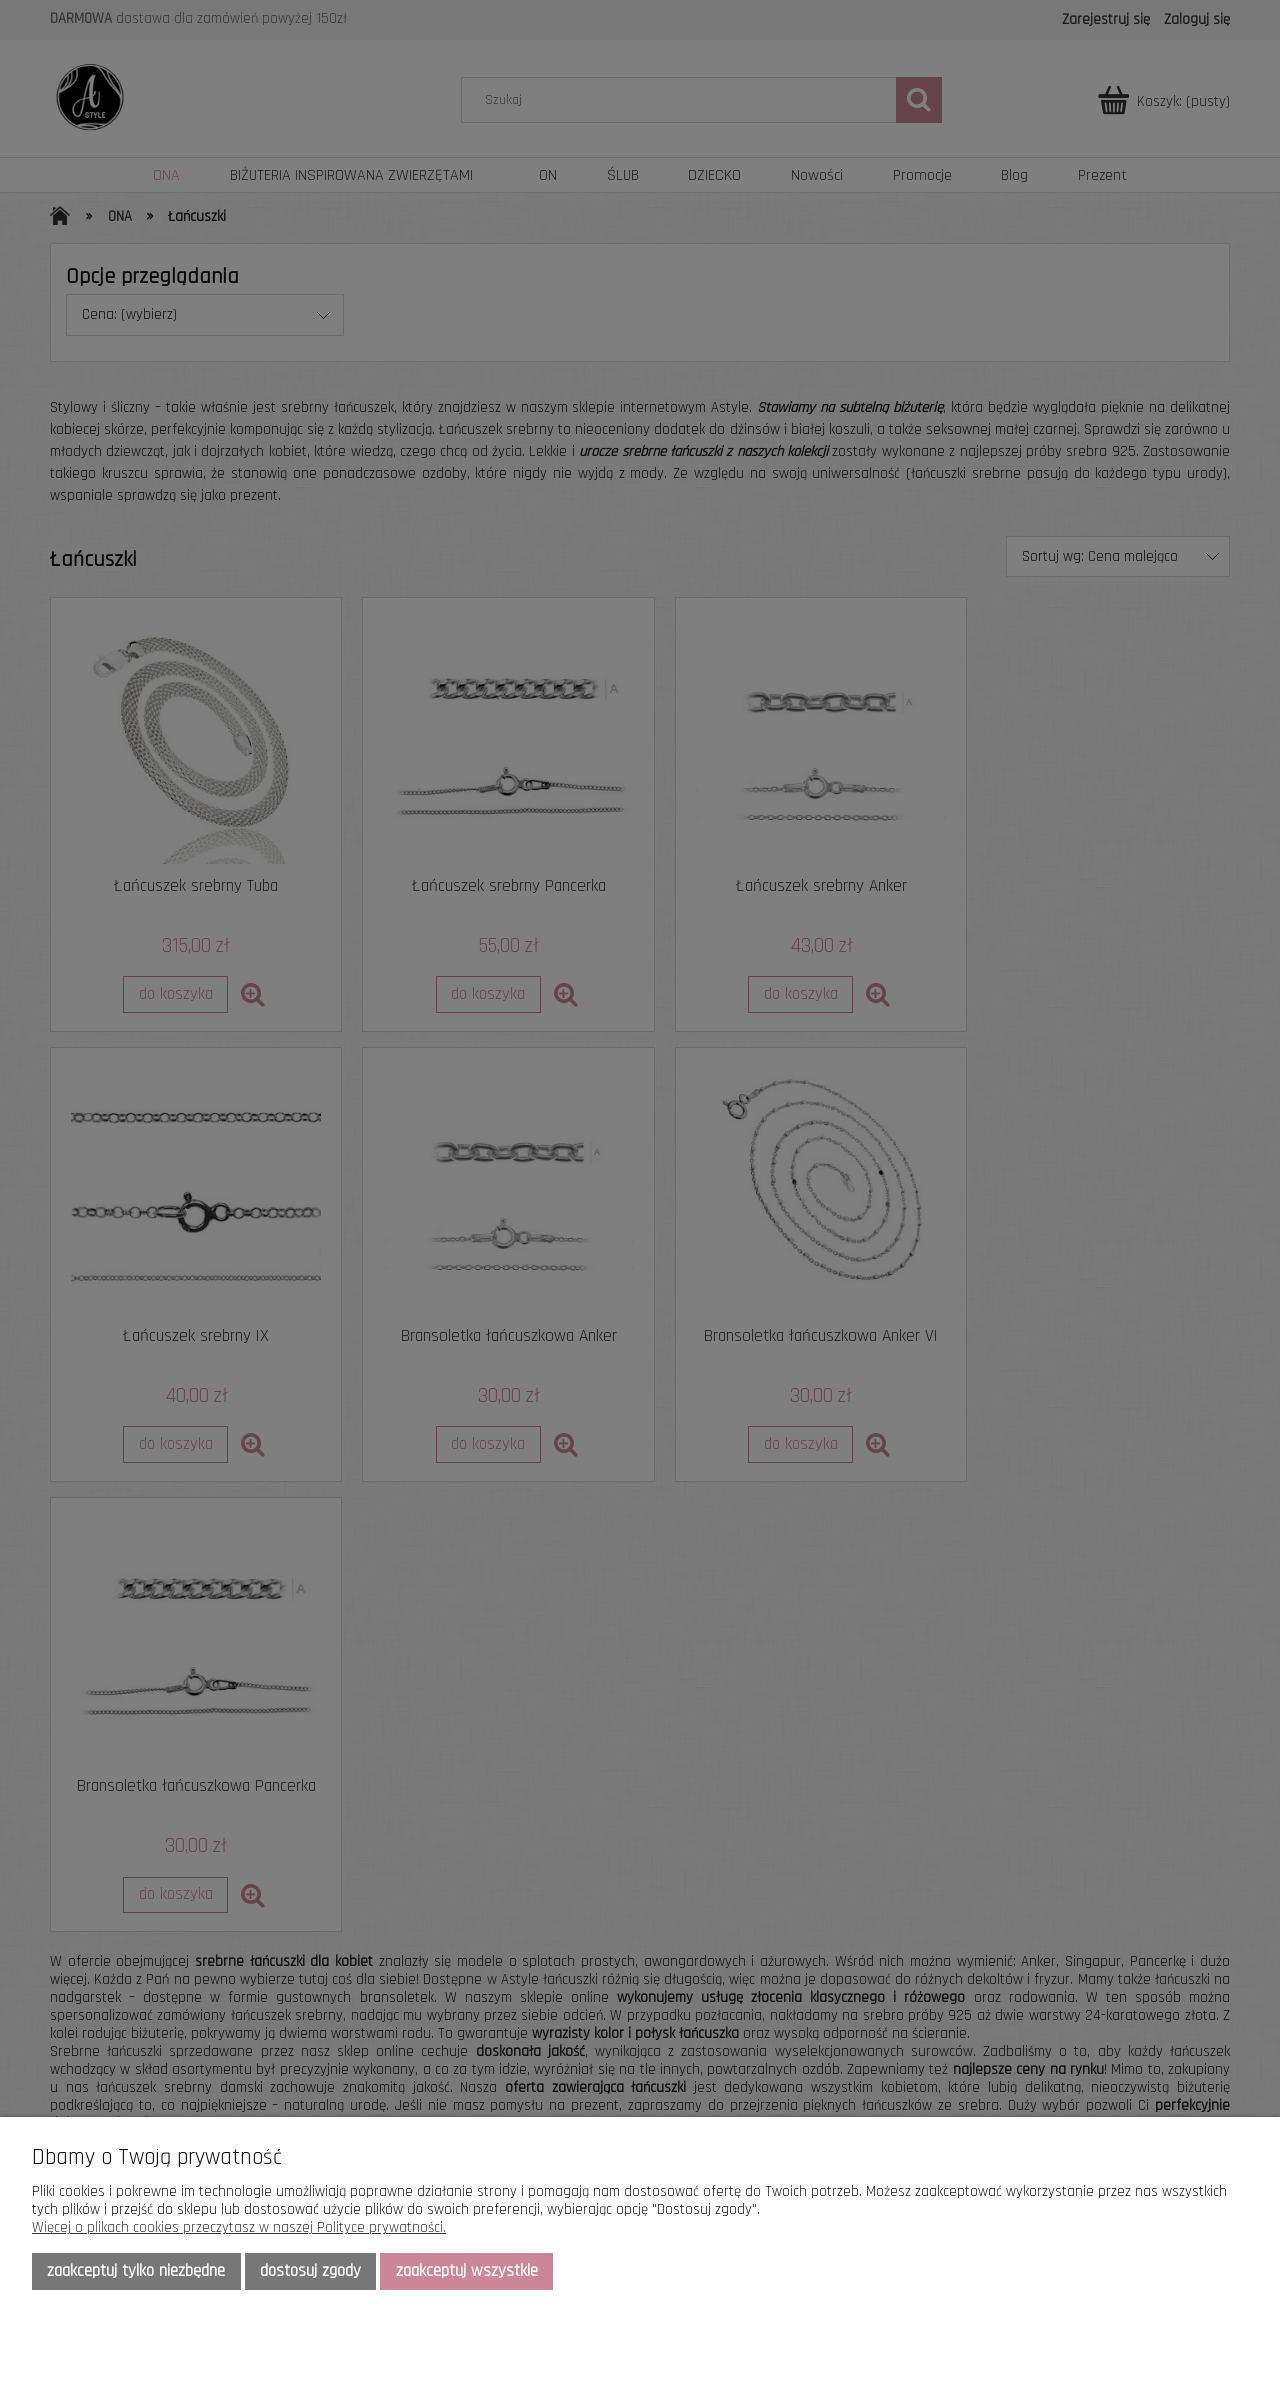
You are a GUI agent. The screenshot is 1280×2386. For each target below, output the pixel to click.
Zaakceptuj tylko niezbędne (136, 2271)
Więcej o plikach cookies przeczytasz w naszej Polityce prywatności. (239, 2227)
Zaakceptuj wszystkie (467, 2271)
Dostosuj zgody (310, 2271)
